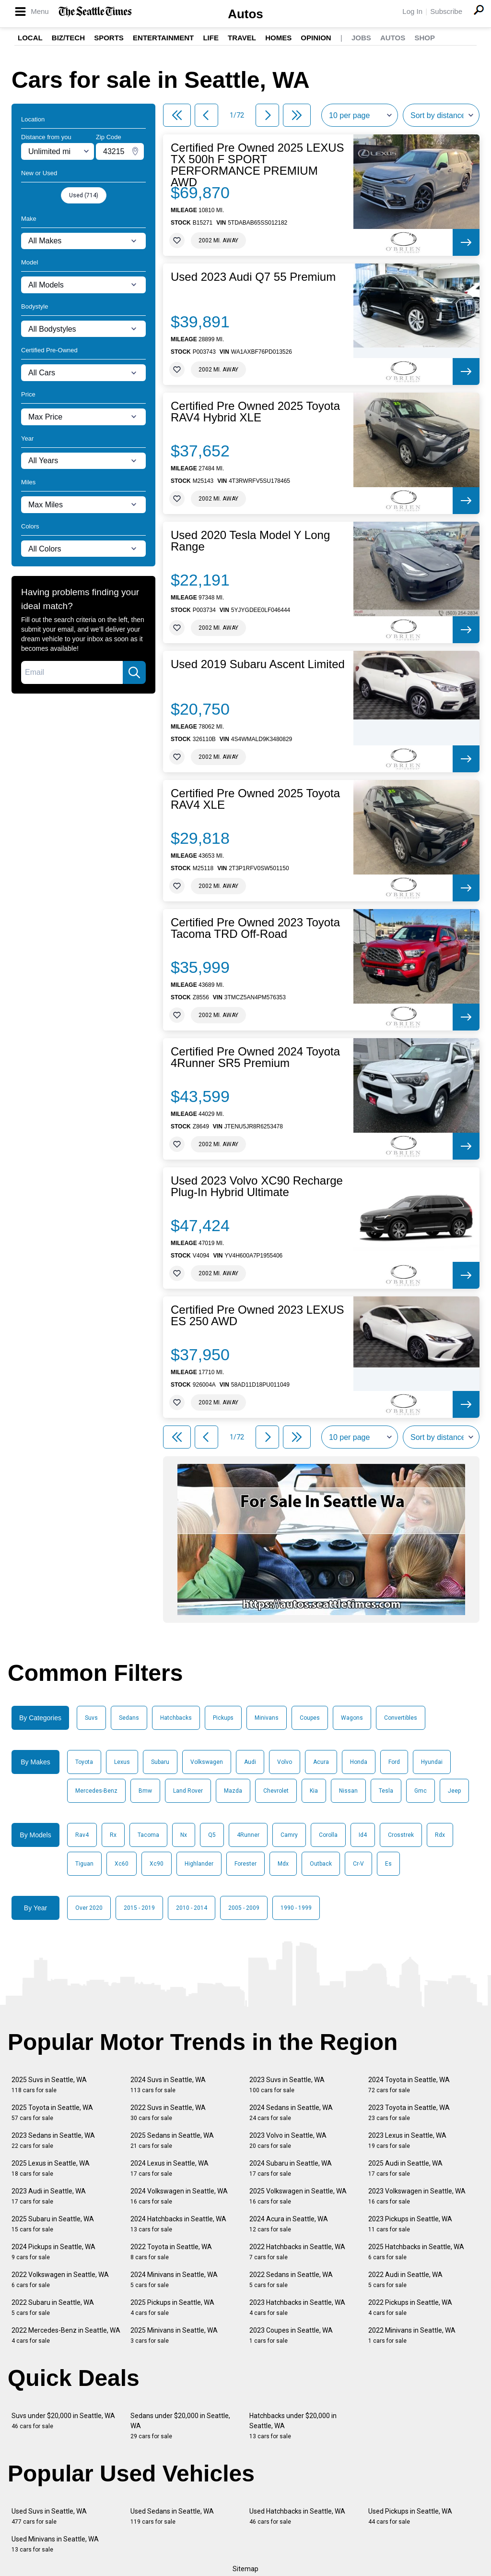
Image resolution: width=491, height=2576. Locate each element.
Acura (321, 1762)
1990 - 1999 (296, 1908)
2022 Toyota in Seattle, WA (171, 2252)
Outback (321, 1863)
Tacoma (148, 1835)
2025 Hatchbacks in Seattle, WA (416, 2252)
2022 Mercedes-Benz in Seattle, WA (66, 2335)
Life (211, 38)
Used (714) (83, 195)
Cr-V (358, 1863)
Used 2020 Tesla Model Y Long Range (250, 540)
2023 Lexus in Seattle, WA (407, 2140)
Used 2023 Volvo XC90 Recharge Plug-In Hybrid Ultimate (257, 1186)
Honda (358, 1762)
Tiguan (84, 1863)
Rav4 (82, 1835)
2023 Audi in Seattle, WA (49, 2196)
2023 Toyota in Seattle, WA (409, 2112)
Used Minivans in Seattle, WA (55, 2544)
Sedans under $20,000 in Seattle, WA (180, 2426)
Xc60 (122, 1863)
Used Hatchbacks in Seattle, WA (297, 2516)
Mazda (233, 1790)
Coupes (310, 1717)
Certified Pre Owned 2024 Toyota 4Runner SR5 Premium (255, 1057)
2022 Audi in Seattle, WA (405, 2279)
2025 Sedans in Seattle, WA (172, 2140)
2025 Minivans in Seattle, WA (174, 2335)
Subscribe (446, 11)
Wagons (352, 1717)
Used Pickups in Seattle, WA (410, 2516)
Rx (113, 1835)
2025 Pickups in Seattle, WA (172, 2307)
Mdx (283, 1863)
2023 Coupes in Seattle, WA (291, 2335)
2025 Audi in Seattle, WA (405, 2168)
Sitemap (245, 2569)
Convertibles (400, 1717)
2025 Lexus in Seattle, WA (51, 2168)
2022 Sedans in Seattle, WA (291, 2279)
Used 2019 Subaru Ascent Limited (258, 664)
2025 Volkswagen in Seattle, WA (298, 2196)
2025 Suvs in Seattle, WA (49, 2085)
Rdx (440, 1835)
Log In (412, 11)
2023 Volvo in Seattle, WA (288, 2140)
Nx (183, 1835)
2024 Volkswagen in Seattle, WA (179, 2196)
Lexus (122, 1762)
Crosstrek (401, 1835)
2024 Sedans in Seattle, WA (291, 2112)
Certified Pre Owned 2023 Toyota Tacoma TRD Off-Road (255, 928)
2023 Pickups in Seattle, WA (410, 2224)
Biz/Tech (68, 38)
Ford (394, 1762)
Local (30, 38)
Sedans (129, 1717)
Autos (245, 14)
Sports (109, 38)
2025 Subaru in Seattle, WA (53, 2224)
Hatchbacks (176, 1717)
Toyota (84, 1762)
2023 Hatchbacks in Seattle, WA (297, 2307)
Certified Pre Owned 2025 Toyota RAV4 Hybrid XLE (255, 411)
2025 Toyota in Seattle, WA (52, 2112)
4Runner (248, 1835)
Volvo (284, 1762)
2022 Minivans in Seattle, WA (412, 2335)
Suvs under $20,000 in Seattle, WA (63, 2421)
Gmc (420, 1790)
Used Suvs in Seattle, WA (49, 2516)
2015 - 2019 (139, 1908)
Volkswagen (206, 1762)
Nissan (348, 1790)
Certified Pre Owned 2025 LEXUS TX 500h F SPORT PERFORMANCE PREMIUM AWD (257, 165)
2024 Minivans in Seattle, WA (174, 2279)
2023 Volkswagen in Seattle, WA (417, 2196)
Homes (278, 38)
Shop (424, 38)
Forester (245, 1863)
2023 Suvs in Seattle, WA (287, 2085)
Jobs (361, 38)
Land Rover (188, 1790)
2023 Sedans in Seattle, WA (53, 2140)
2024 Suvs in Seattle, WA (168, 2085)
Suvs (91, 1717)
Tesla (386, 1790)
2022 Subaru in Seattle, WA (53, 2307)
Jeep (454, 1790)
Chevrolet (276, 1790)
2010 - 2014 (191, 1908)
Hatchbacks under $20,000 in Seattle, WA (293, 2426)
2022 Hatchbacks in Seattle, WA (297, 2252)
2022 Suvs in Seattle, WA (168, 2112)
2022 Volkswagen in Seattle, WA (60, 2279)
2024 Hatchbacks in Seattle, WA (178, 2224)
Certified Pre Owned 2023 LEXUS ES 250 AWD (257, 1315)
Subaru (160, 1762)
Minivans (267, 1717)
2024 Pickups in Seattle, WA (53, 2252)
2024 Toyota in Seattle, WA (409, 2085)
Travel (242, 38)
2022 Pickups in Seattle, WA (410, 2307)
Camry (289, 1835)
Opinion (316, 38)
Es (388, 1863)
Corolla (328, 1835)
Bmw (145, 1790)
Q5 (212, 1835)
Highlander (199, 1863)
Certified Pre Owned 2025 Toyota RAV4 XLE (255, 799)
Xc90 (157, 1863)
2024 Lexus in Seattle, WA (169, 2168)
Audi (250, 1762)
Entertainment (163, 38)
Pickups (223, 1717)
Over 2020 (89, 1908)
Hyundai (432, 1762)
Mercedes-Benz (96, 1790)
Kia (314, 1790)
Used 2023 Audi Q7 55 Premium (253, 277)
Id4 (363, 1835)
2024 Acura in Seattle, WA (288, 2224)
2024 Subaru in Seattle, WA (290, 2168)
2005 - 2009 (243, 1908)
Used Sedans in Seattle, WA (172, 2516)
